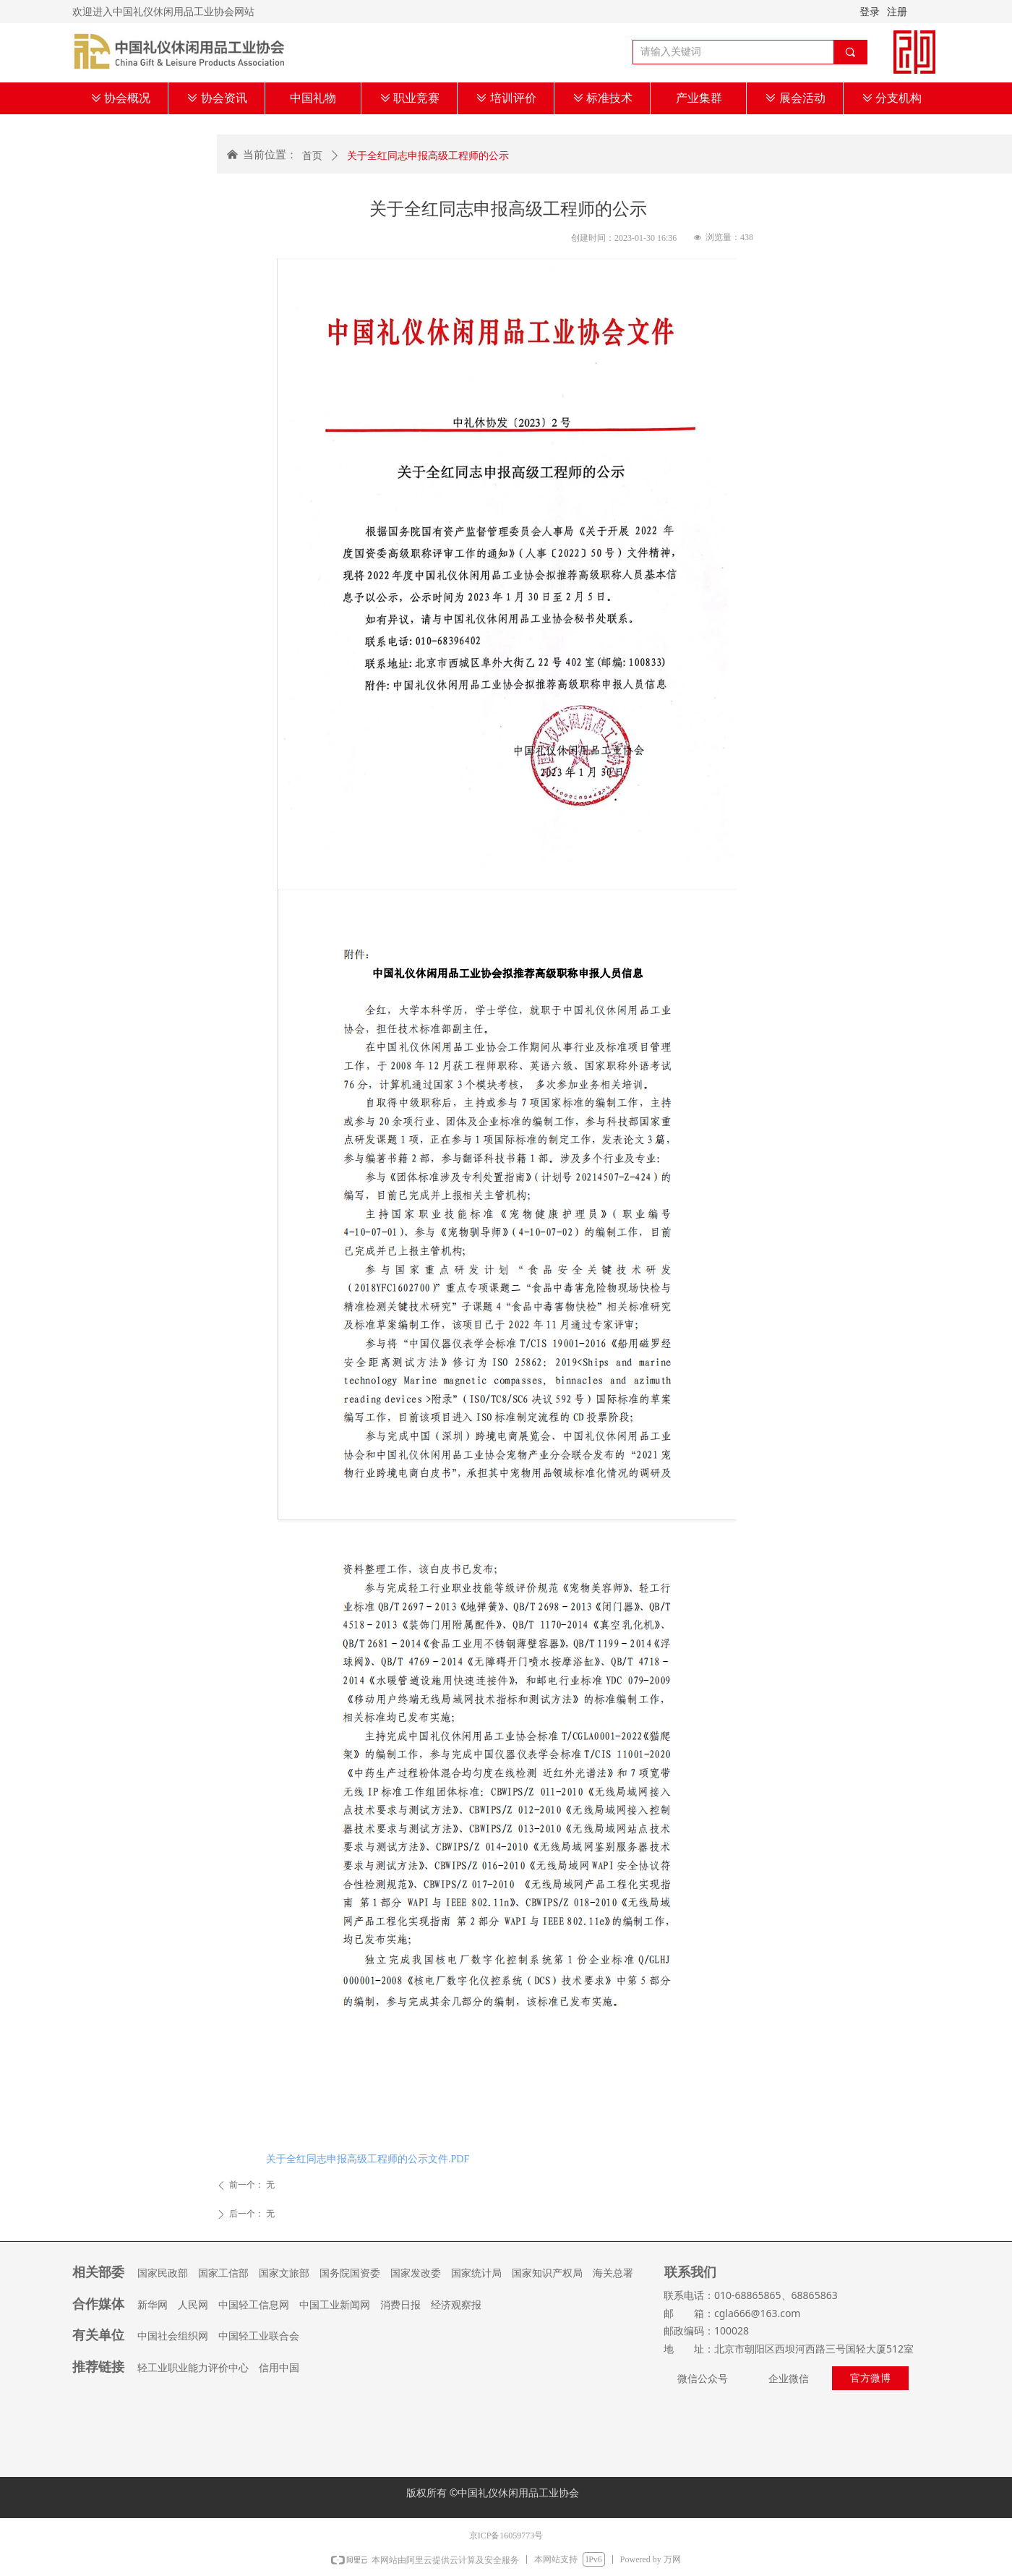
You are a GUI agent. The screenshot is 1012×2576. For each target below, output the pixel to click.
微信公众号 (702, 2379)
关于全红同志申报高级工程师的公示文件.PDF (367, 2159)
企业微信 (788, 2379)
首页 (312, 155)
